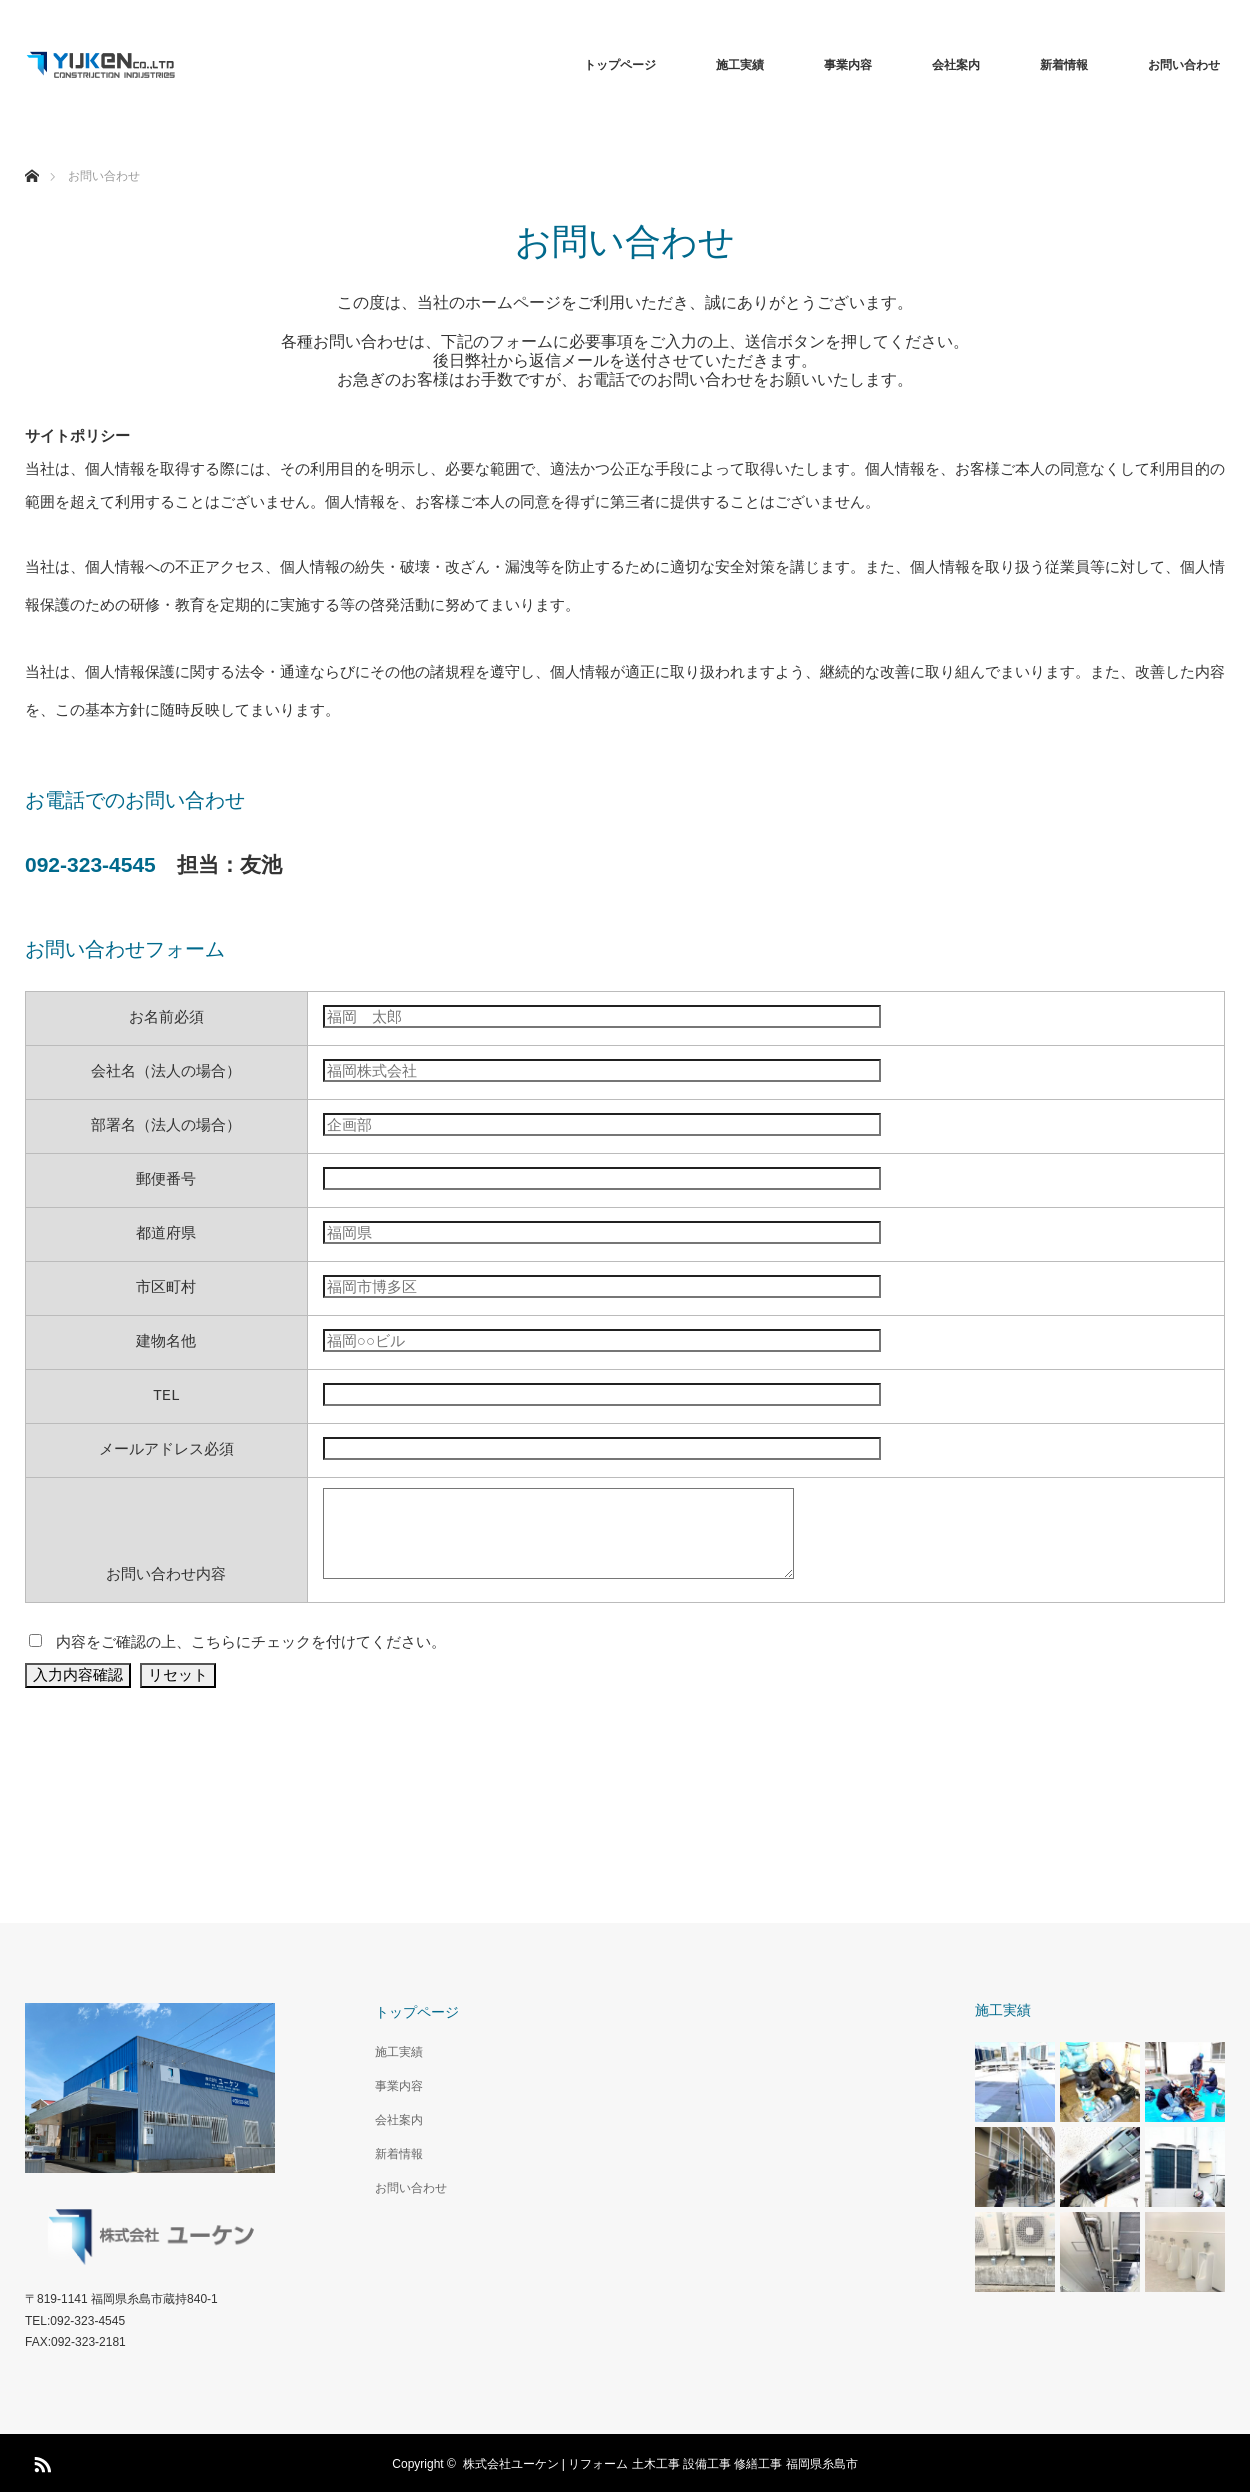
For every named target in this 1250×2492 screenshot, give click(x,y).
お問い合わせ (1184, 65)
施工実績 (740, 65)
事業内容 (848, 65)
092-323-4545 (90, 864)
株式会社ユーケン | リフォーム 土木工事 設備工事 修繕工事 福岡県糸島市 (660, 2462)
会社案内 (956, 65)
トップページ (620, 65)
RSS (40, 2459)
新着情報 (1064, 65)
